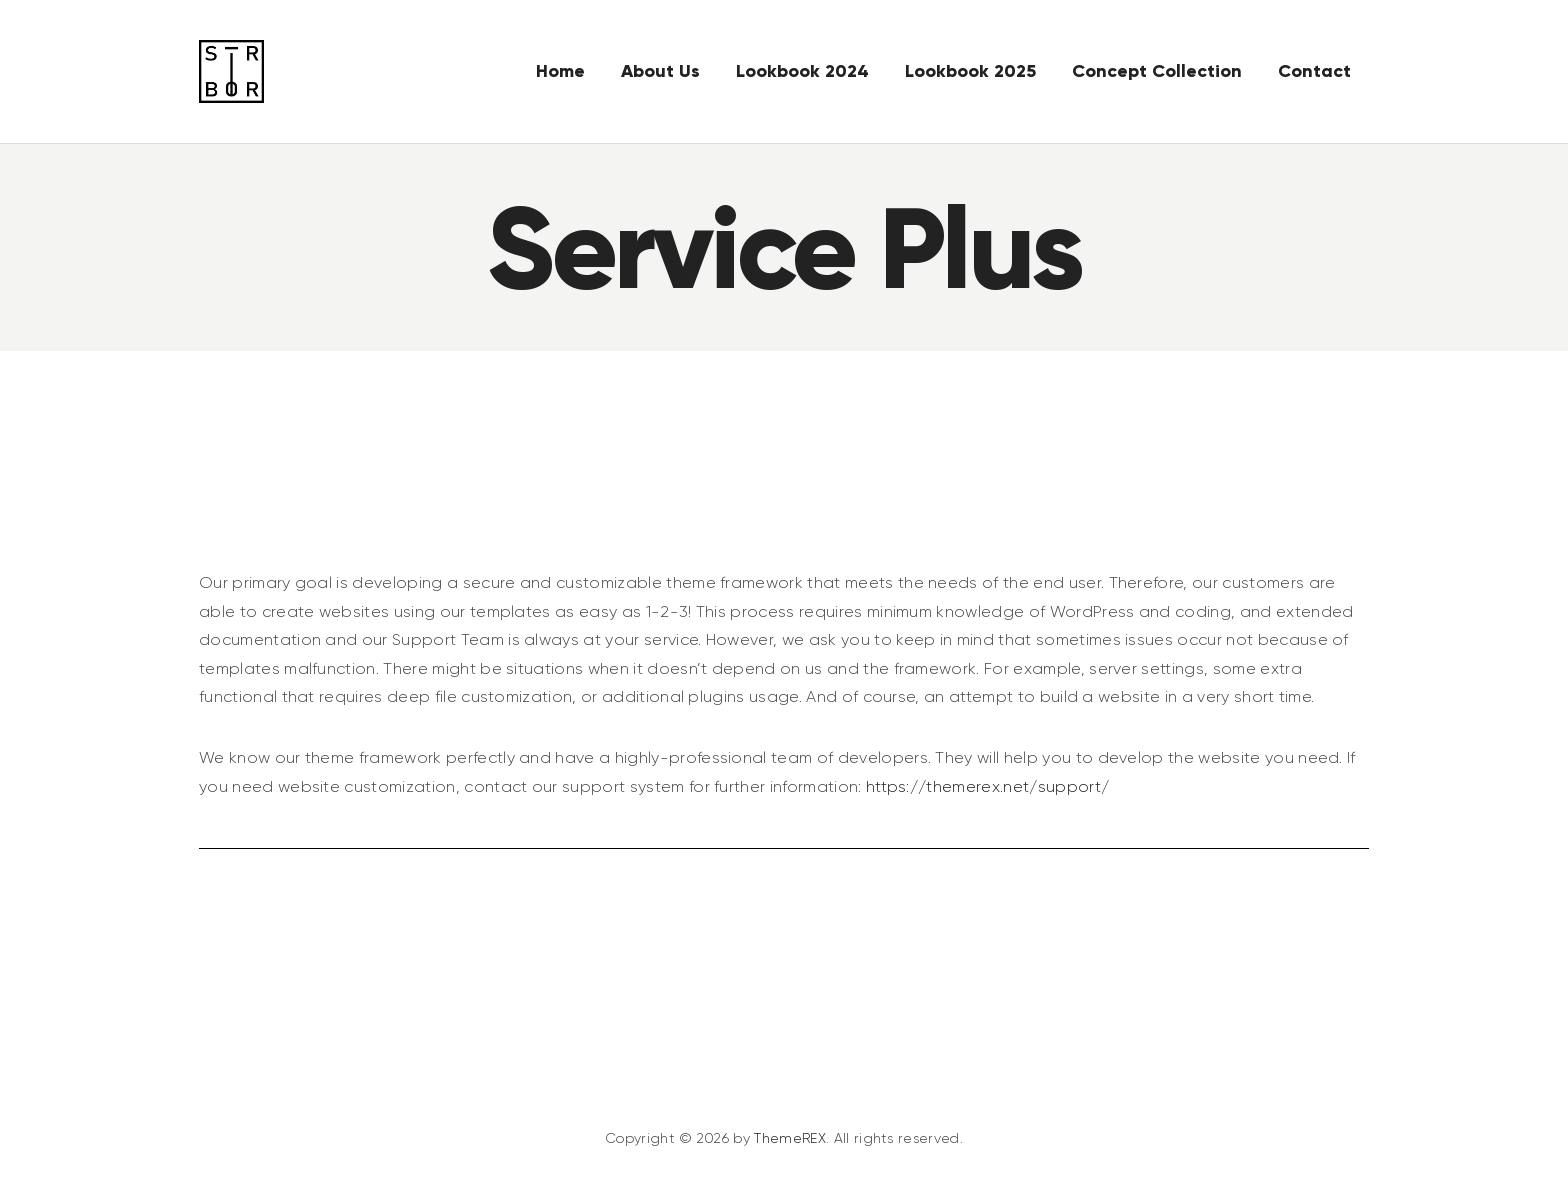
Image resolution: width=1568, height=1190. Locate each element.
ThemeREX (790, 1148)
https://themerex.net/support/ (987, 795)
